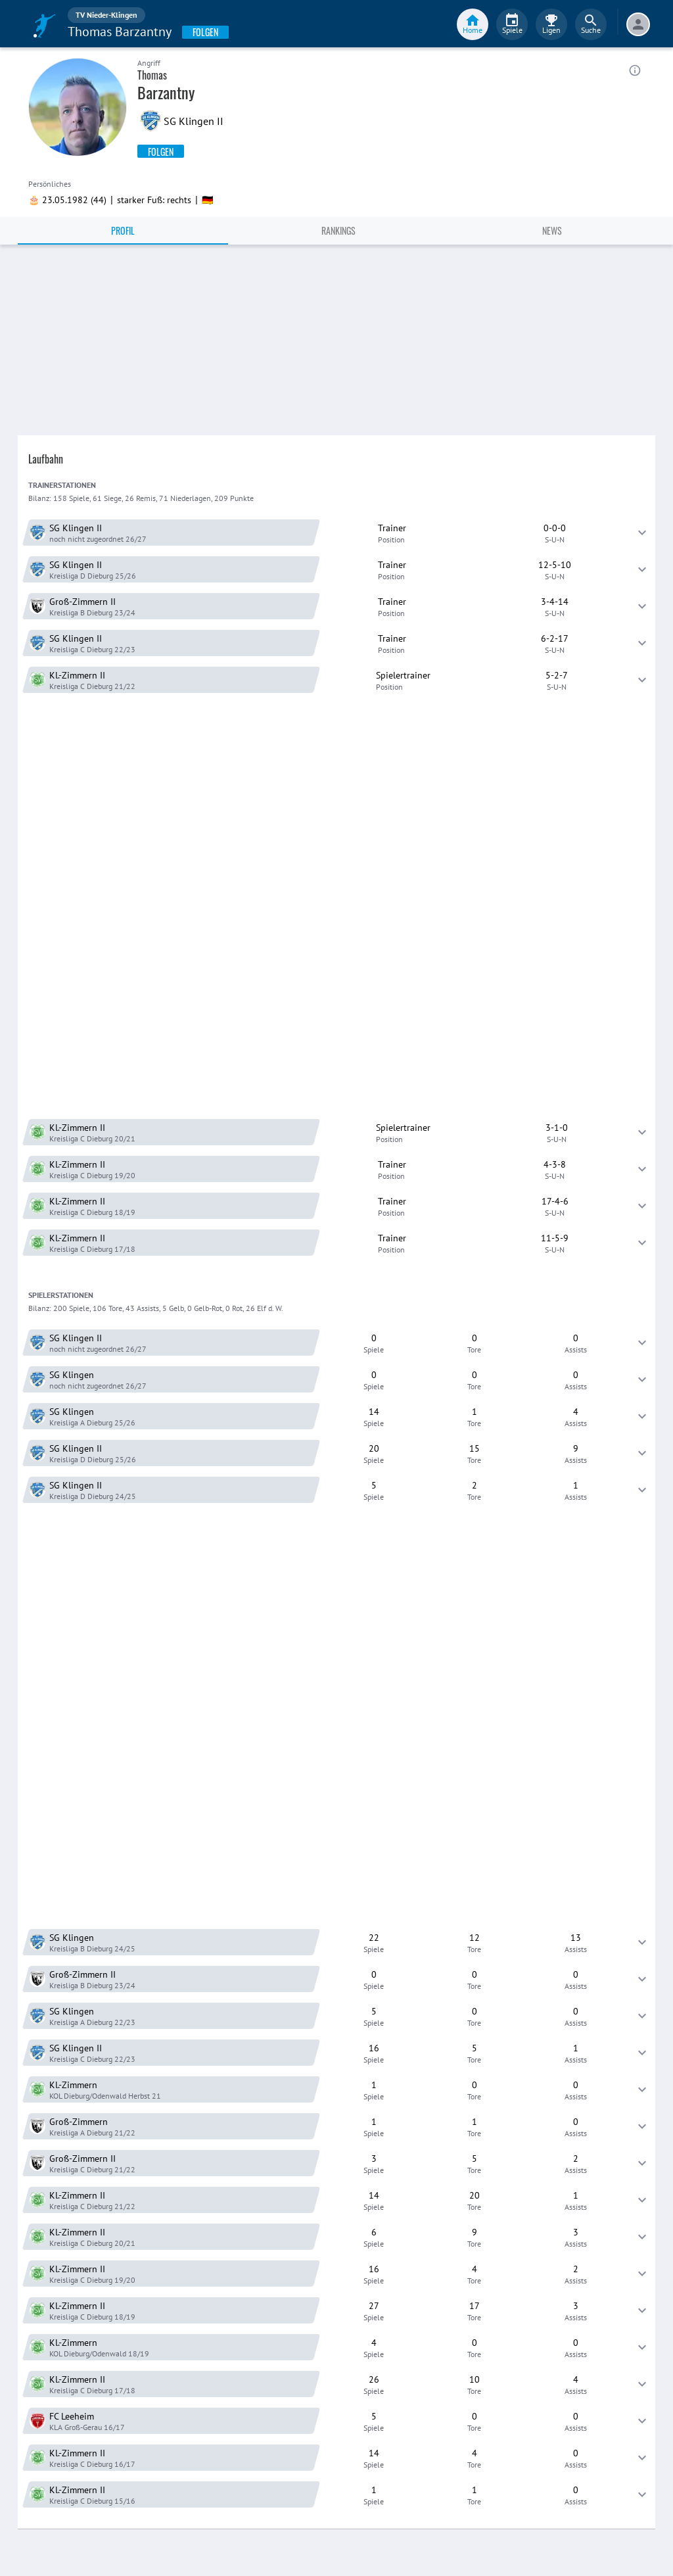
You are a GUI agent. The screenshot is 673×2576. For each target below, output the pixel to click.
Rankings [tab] (338, 230)
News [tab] (552, 230)
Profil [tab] (123, 230)
